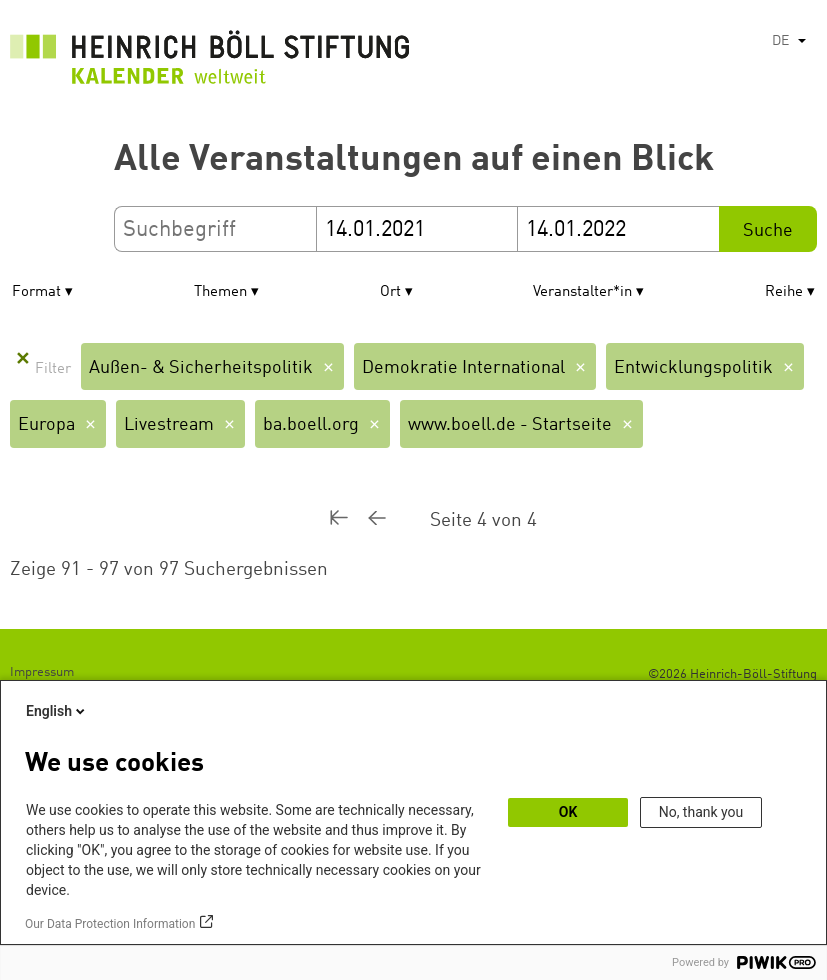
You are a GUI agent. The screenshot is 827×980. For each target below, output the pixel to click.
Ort (390, 292)
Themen (220, 292)
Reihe (784, 292)
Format (36, 292)
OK (568, 812)
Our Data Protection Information (110, 924)
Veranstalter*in (582, 292)
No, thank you (701, 812)
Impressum (42, 672)
